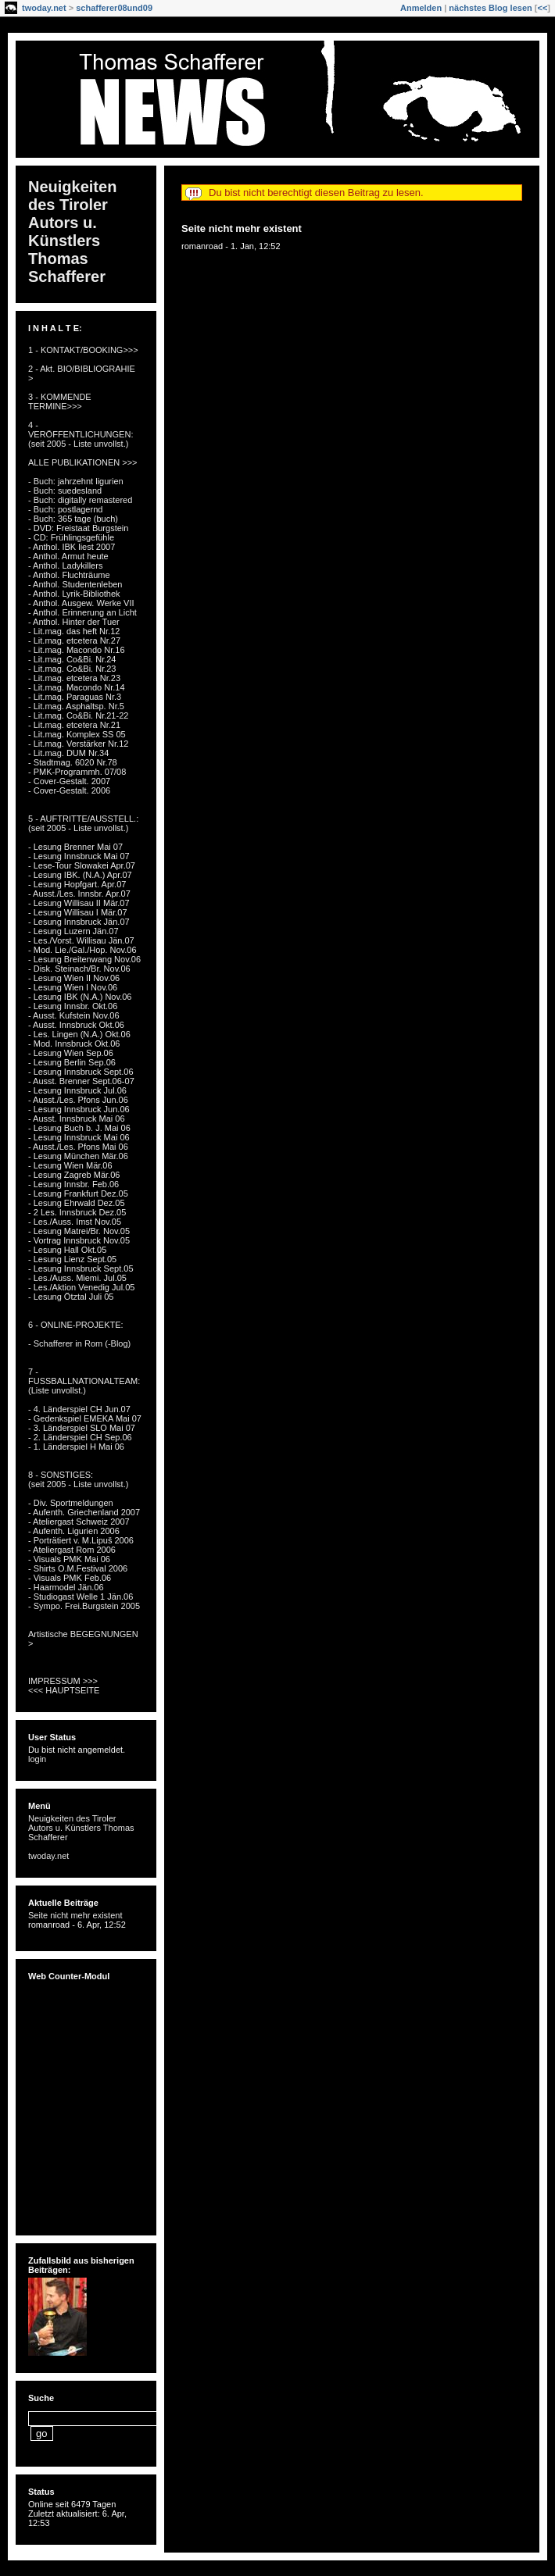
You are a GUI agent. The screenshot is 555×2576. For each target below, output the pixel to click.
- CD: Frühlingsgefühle (71, 537)
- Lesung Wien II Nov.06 (74, 978)
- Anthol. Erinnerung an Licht (82, 612)
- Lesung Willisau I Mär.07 (77, 912)
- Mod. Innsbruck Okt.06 (74, 1043)
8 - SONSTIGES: (60, 1474)
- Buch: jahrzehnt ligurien (76, 481)
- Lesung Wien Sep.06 (70, 1053)
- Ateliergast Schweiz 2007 (79, 1521)
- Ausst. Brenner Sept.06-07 (81, 1081)
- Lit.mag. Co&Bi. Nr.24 (72, 659)
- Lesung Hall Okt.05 (67, 1249)
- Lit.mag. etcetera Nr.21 (74, 725)
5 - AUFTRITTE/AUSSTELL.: (83, 818)
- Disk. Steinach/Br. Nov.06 (79, 968)
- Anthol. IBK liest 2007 (71, 546)
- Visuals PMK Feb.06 (69, 1577)
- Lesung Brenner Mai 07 (75, 846)
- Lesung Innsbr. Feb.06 (73, 1184)
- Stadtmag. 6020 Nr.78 (72, 762)
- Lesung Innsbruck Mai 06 (79, 1137)
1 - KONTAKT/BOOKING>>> (83, 350)
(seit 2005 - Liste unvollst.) (78, 443)
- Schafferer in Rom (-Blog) (79, 1343)
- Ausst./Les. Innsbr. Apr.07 (79, 893)
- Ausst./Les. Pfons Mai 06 (78, 1146)
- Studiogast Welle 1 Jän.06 (80, 1596)
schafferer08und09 (114, 7)
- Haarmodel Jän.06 (66, 1587)
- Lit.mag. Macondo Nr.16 (76, 650)
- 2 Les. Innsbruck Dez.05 (77, 1212)
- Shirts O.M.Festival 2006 (77, 1568)
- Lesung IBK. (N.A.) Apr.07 (80, 874)
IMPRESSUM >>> (63, 1681)
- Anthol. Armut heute (68, 556)
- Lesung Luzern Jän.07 (73, 931)
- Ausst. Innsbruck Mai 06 (76, 1118)
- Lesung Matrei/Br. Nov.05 (79, 1231)
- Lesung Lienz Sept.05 (72, 1259)
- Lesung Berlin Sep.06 (72, 1062)
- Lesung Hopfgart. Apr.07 (77, 884)
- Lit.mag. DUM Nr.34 (68, 753)
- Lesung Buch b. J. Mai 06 (79, 1128)
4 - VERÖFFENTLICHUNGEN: (80, 429)
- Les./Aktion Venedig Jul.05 (81, 1287)
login (37, 1759)
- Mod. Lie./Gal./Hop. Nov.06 (82, 949)
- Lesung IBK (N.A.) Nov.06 (79, 996)
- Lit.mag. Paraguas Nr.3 (74, 696)
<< (542, 7)
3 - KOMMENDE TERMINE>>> (59, 401)
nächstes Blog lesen (490, 7)
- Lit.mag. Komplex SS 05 (77, 734)
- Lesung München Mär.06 (78, 1156)
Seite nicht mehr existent (241, 228)
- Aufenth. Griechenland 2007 (84, 1512)
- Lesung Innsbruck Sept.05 (81, 1268)
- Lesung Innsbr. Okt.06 (72, 1006)
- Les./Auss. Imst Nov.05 (74, 1221)
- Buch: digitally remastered (80, 500)
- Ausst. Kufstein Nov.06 (74, 1015)
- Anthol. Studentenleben (75, 584)
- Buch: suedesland (65, 490)
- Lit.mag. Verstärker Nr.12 (78, 743)
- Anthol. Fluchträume (69, 575)
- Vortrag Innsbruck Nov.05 (79, 1240)
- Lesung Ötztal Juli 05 (70, 1296)
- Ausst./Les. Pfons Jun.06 (78, 1099)
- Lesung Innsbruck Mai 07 (79, 856)
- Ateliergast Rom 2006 (72, 1549)
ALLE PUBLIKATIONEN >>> (83, 462)
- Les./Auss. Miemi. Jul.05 (77, 1278)
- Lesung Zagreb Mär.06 (74, 1174)
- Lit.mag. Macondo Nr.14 (76, 687)
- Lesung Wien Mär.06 (70, 1165)
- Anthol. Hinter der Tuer (74, 621)
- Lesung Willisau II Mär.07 (79, 903)
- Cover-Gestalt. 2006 (69, 790)
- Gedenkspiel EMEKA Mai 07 (84, 1418)
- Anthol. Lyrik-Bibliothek (74, 593)
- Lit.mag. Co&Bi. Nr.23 (72, 668)
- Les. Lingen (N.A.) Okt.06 (79, 1034)
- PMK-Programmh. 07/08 (77, 771)
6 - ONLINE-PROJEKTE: (76, 1324)
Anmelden (421, 7)
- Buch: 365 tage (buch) (73, 518)
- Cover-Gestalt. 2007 (69, 781)
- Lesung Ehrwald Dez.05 (76, 1203)
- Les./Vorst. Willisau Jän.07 (81, 940)
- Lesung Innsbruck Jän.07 (79, 921)
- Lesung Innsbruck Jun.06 (79, 1109)
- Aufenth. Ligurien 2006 (74, 1531)
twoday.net (44, 7)
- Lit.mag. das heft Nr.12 (74, 631)
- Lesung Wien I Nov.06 (72, 987)
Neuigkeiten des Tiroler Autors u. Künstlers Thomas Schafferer (72, 231)
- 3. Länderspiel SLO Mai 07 (81, 1427)
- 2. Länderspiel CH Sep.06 (80, 1437)
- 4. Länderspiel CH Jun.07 (79, 1409)
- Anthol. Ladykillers (65, 565)
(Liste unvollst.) (57, 1390)
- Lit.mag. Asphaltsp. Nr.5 (76, 706)
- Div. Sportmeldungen (70, 1502)
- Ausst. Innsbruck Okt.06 (76, 1024)
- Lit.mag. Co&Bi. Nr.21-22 (78, 715)
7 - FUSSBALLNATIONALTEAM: (84, 1376)
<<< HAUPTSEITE (63, 1690)
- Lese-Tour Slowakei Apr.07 (81, 865)
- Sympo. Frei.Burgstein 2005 (84, 1606)
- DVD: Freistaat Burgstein (78, 528)
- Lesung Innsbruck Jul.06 (77, 1090)
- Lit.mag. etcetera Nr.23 (74, 678)
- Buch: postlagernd (65, 509)
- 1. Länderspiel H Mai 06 (76, 1446)
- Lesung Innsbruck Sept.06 (81, 1071)
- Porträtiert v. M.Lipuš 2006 (81, 1540)
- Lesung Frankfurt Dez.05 (78, 1193)
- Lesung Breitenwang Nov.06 (84, 959)
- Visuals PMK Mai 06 (69, 1559)
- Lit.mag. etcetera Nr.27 (74, 640)
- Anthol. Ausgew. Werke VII (81, 603)
